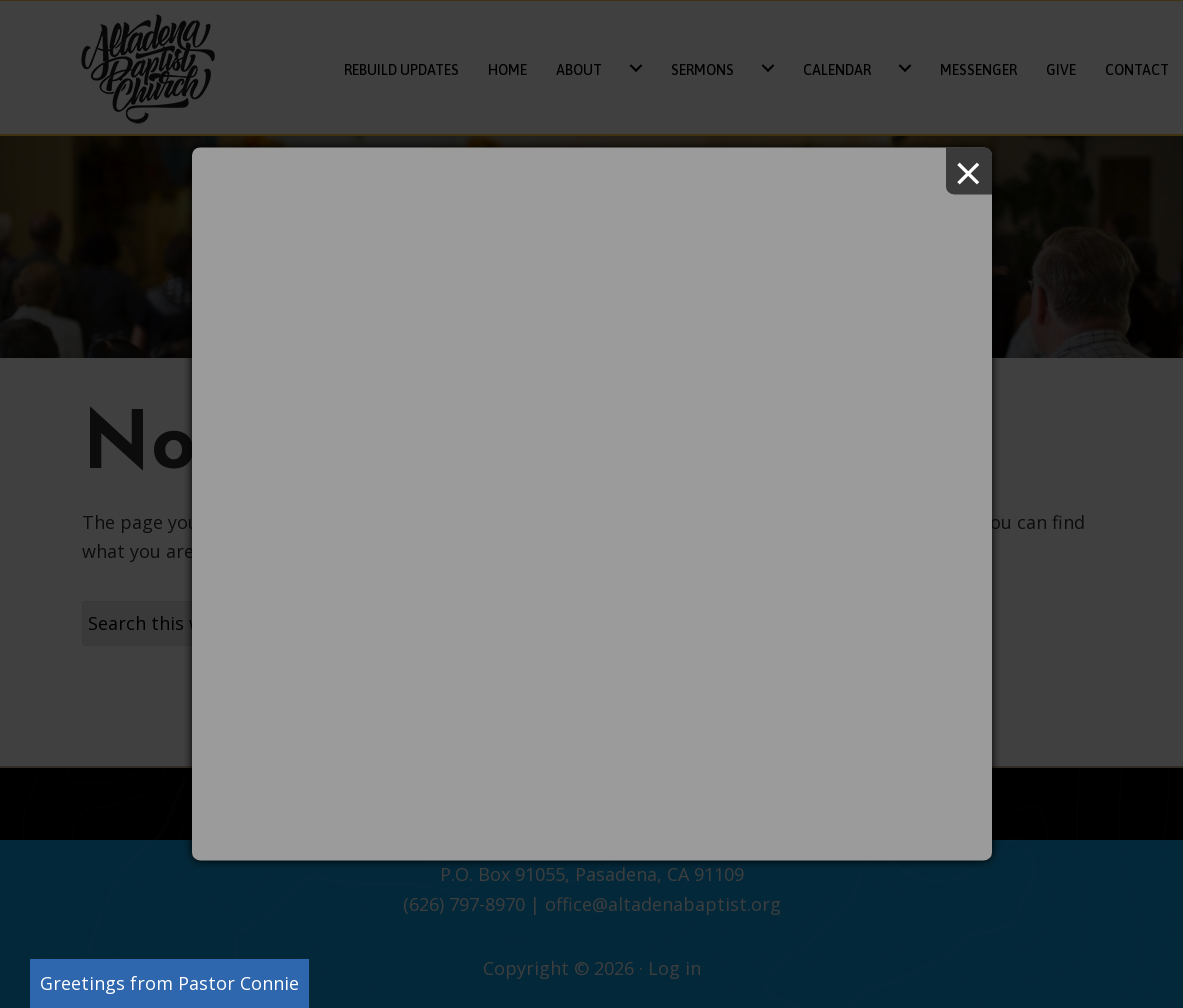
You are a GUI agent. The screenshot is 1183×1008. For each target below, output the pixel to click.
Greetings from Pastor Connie (169, 983)
